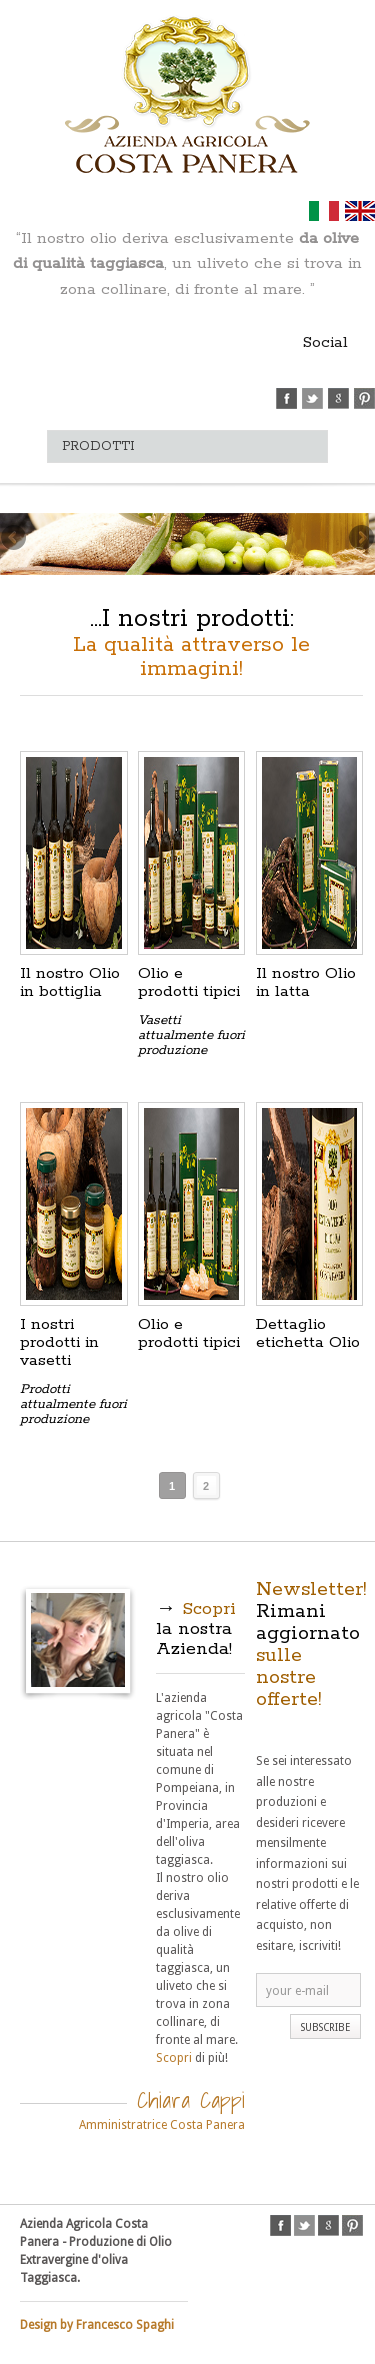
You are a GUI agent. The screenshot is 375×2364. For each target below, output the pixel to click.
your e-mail (297, 1991)
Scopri (174, 2058)
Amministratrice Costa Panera (162, 2125)
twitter (312, 398)
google (338, 398)
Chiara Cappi (191, 2099)
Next (360, 539)
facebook (286, 398)
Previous (15, 539)
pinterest (364, 398)
